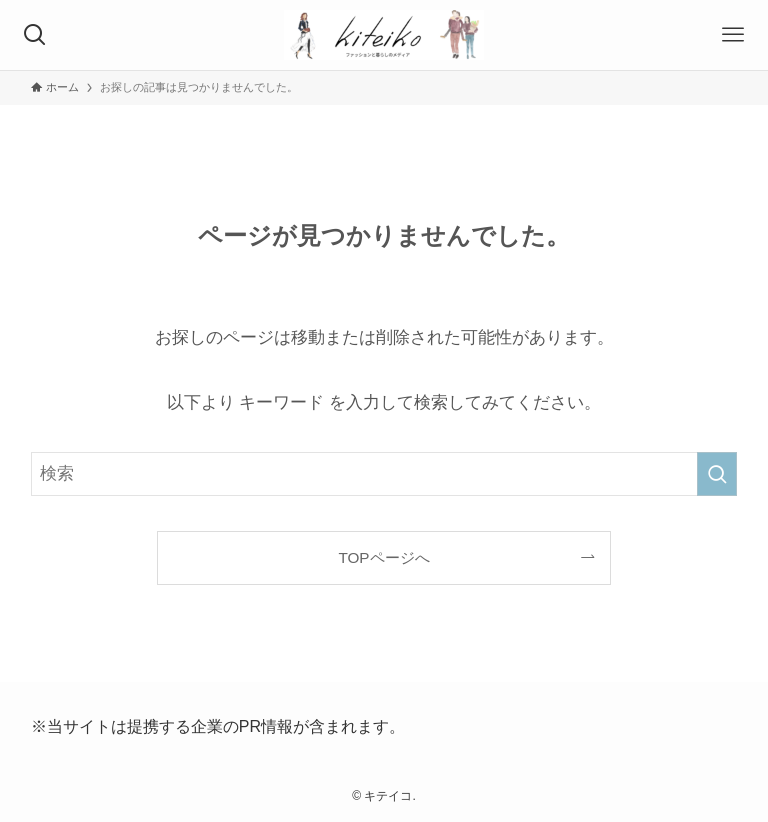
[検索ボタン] (35, 35)
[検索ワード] (384, 474)
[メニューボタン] (733, 35)
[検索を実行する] (717, 474)
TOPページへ (383, 557)
